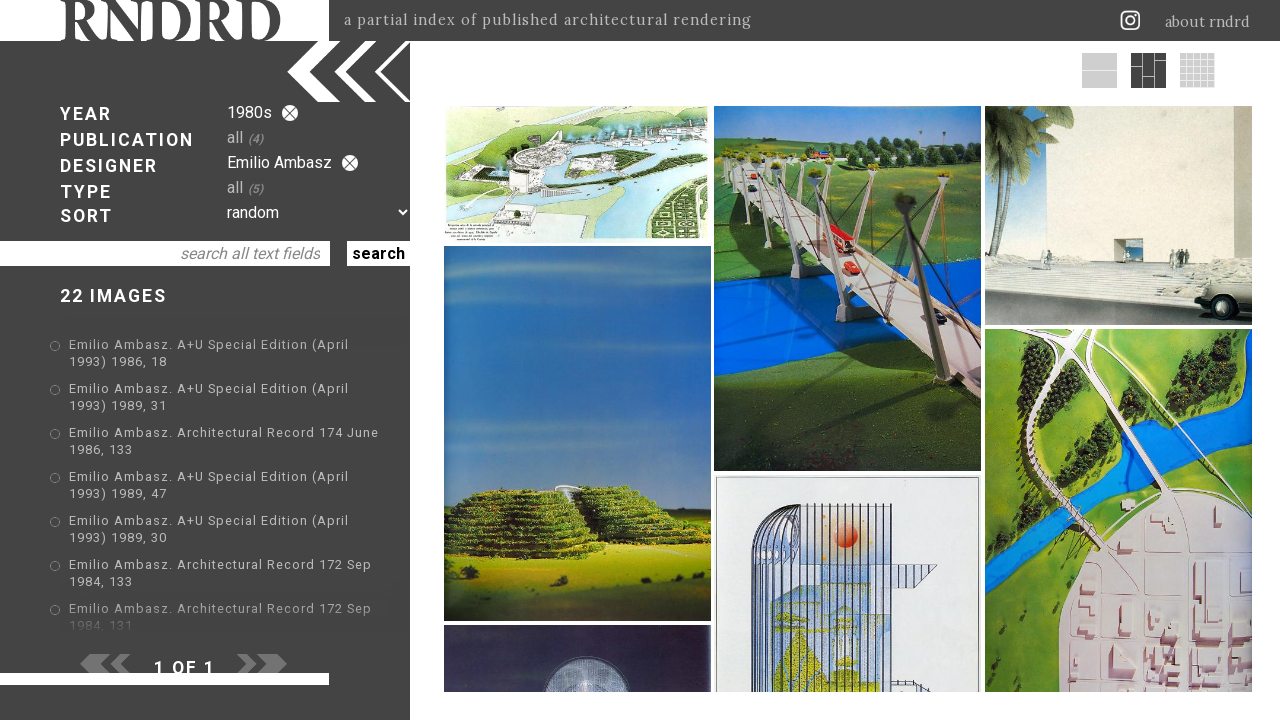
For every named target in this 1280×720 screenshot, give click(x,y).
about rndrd (1207, 22)
